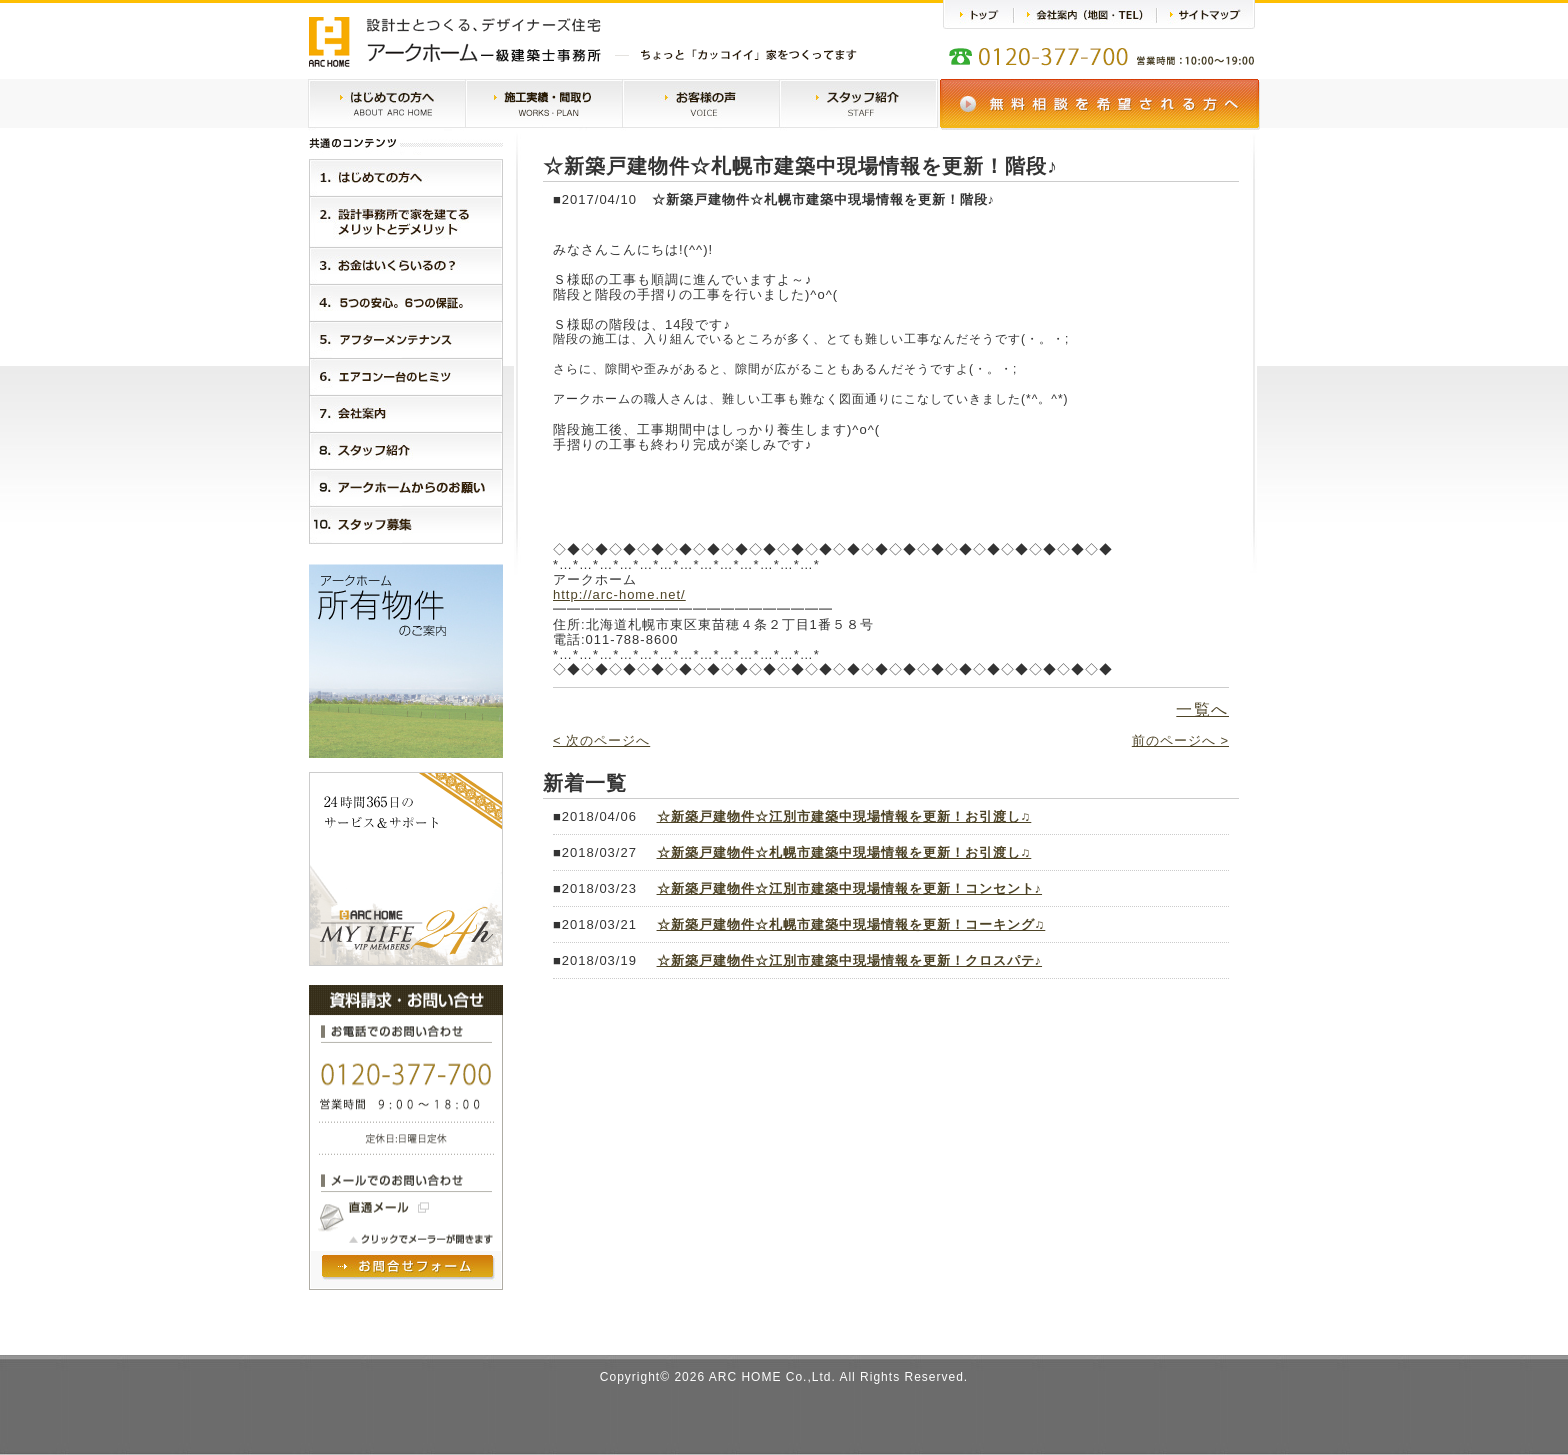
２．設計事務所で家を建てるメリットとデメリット (406, 221)
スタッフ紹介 (858, 105)
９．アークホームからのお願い (406, 487)
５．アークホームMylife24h (406, 339)
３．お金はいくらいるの (406, 265)
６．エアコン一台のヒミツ (406, 376)
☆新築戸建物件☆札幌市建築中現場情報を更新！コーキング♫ (851, 924)
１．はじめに (406, 177)
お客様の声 (701, 105)
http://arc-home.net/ (619, 594)
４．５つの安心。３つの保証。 (406, 302)
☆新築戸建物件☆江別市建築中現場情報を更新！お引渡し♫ (844, 816)
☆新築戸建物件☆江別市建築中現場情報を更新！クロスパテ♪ (850, 960)
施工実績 (544, 105)
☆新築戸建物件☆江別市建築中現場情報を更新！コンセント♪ (850, 888)
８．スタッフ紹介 (406, 450)
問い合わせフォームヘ (409, 1268)
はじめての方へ (387, 105)
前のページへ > (1180, 740)
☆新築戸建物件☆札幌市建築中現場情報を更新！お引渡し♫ (844, 852)
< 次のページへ (601, 740)
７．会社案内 (406, 413)
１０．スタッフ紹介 (406, 525)
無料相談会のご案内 (1100, 104)
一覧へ (1202, 709)
